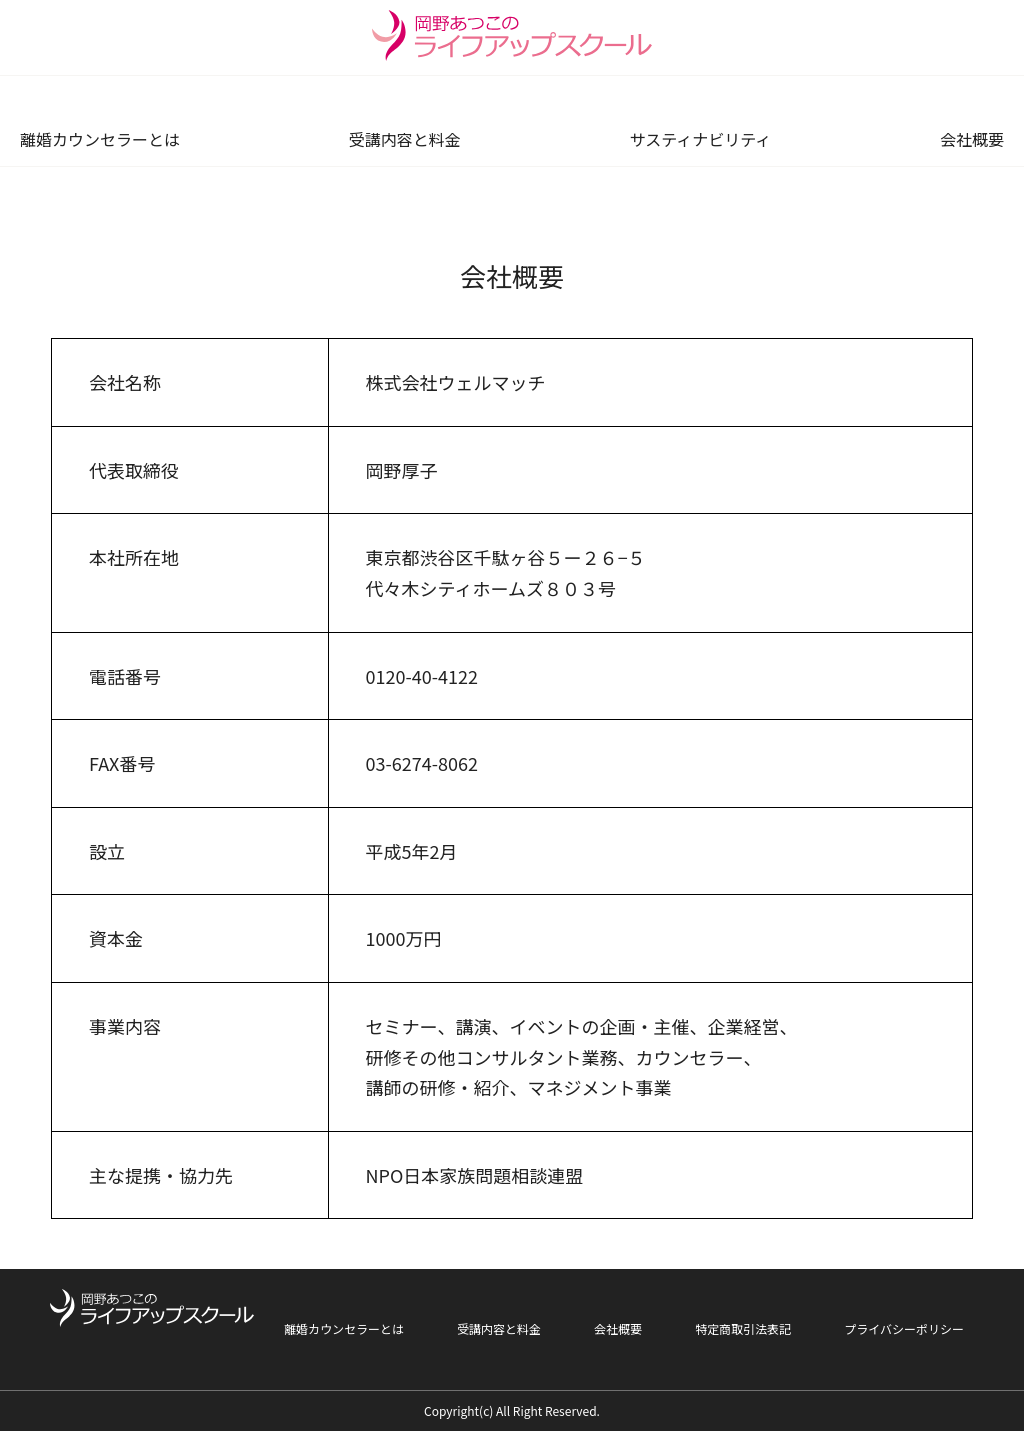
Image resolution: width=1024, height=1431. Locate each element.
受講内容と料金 (405, 139)
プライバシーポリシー (904, 1328)
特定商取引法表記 (743, 1328)
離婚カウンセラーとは (100, 139)
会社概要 (972, 139)
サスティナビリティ (700, 139)
